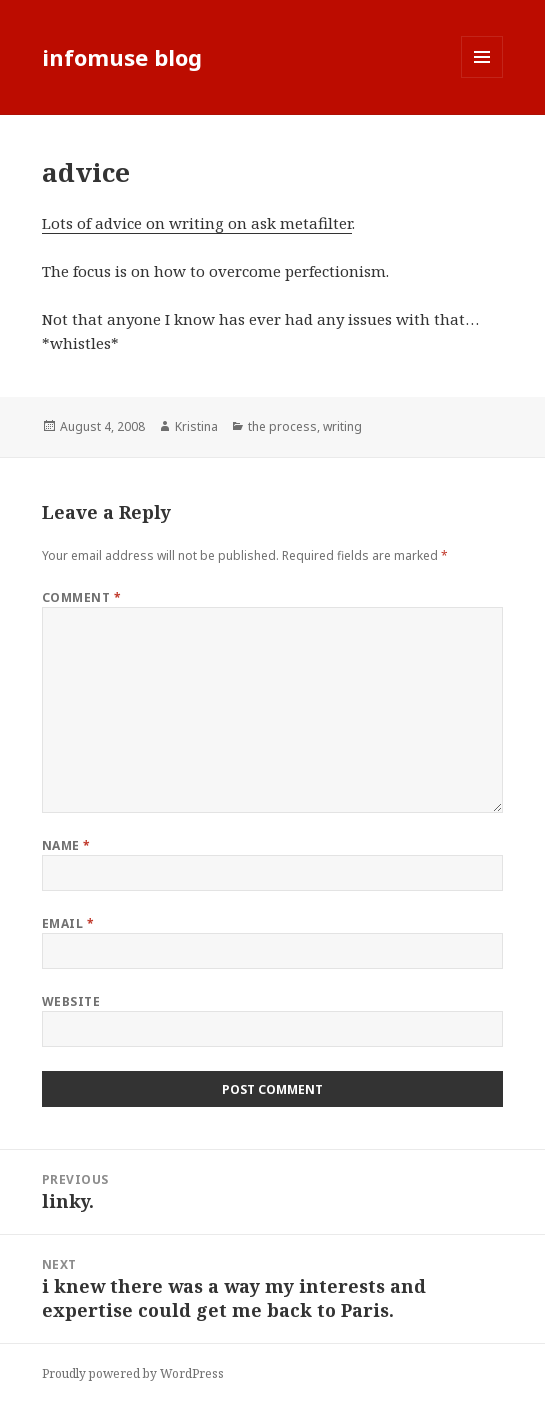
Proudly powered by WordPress (133, 1373)
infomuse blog (122, 57)
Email (68, 923)
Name (66, 845)
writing (342, 426)
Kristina (196, 426)
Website (71, 1001)
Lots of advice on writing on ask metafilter (197, 223)
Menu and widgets (482, 77)
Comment (81, 597)
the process (282, 426)
